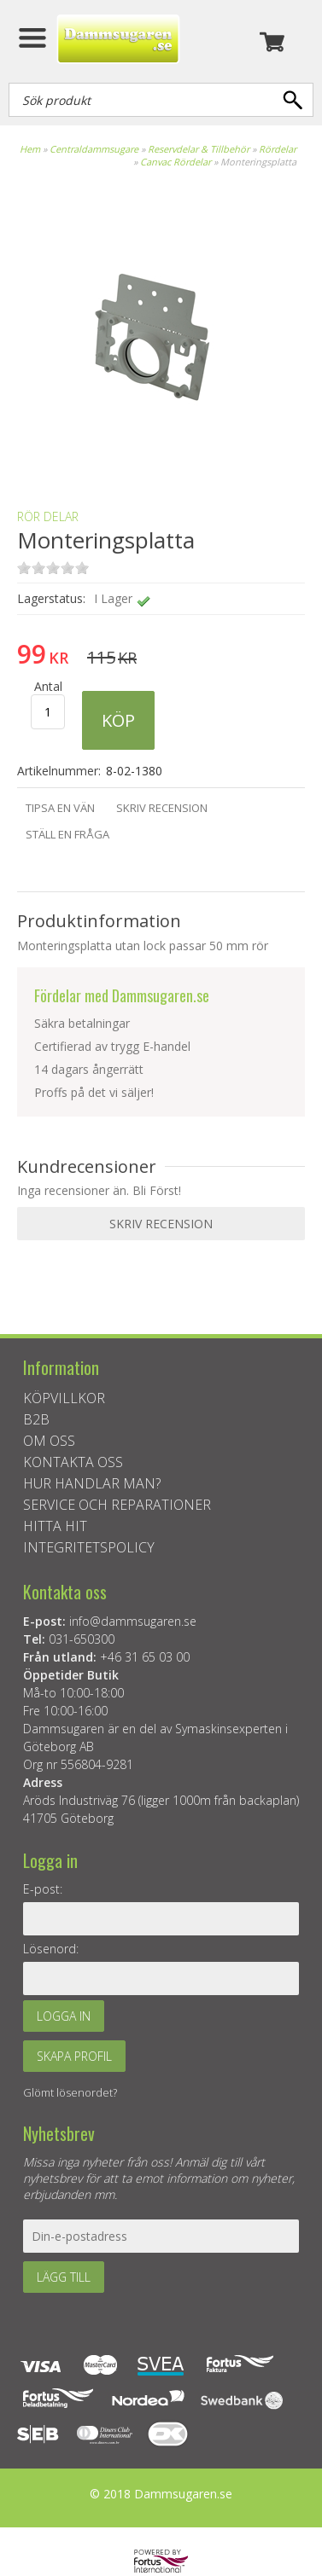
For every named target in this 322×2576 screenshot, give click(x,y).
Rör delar (48, 516)
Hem (30, 148)
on (24, 567)
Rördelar (277, 148)
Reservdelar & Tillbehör (198, 148)
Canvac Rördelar (175, 161)
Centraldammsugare (94, 148)
